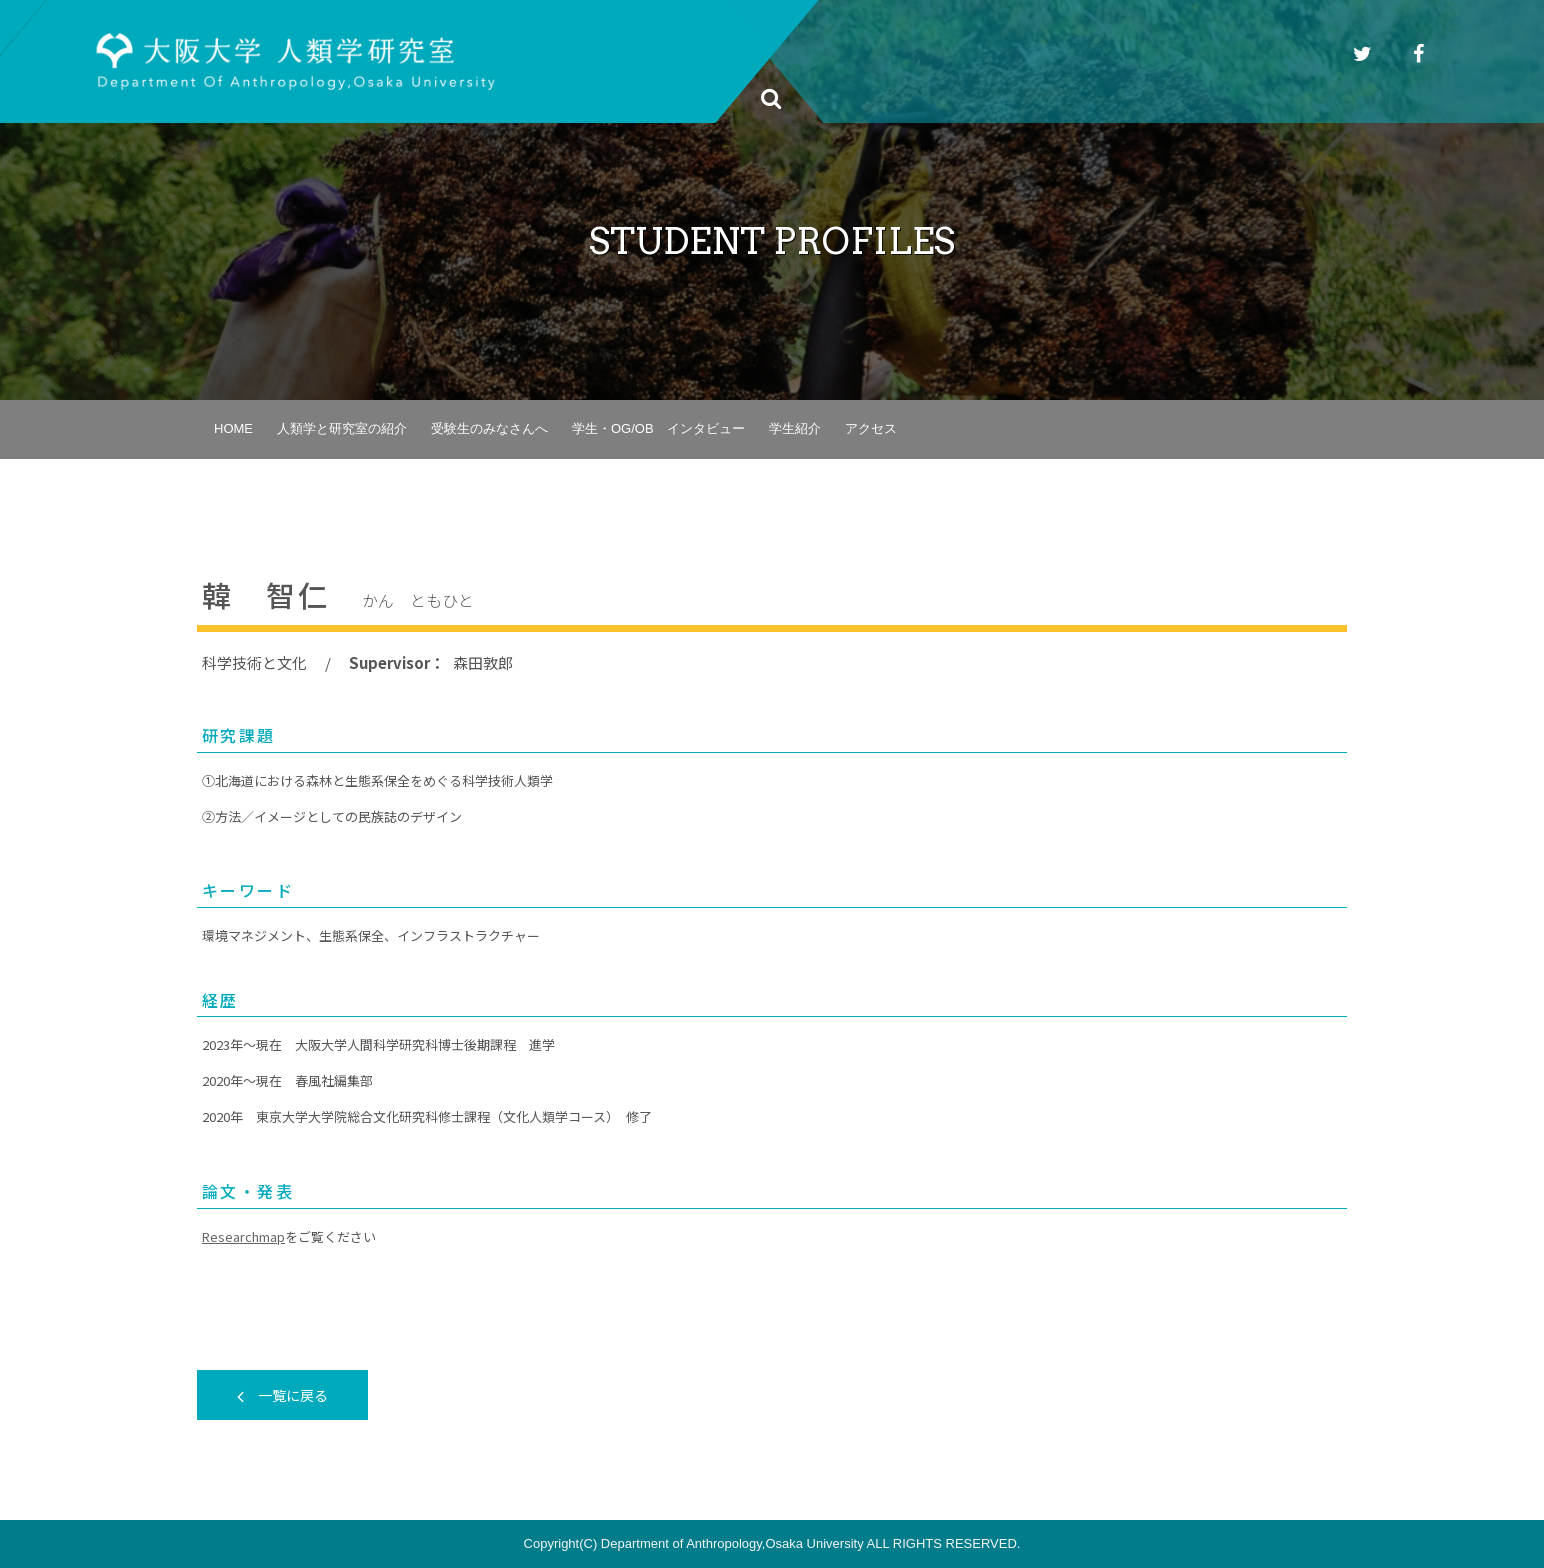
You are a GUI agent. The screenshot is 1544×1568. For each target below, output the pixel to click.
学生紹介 (795, 428)
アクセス (871, 428)
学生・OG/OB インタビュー (658, 428)
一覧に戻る (282, 1395)
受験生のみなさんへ (489, 428)
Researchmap (243, 1236)
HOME (233, 428)
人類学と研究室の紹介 (342, 428)
